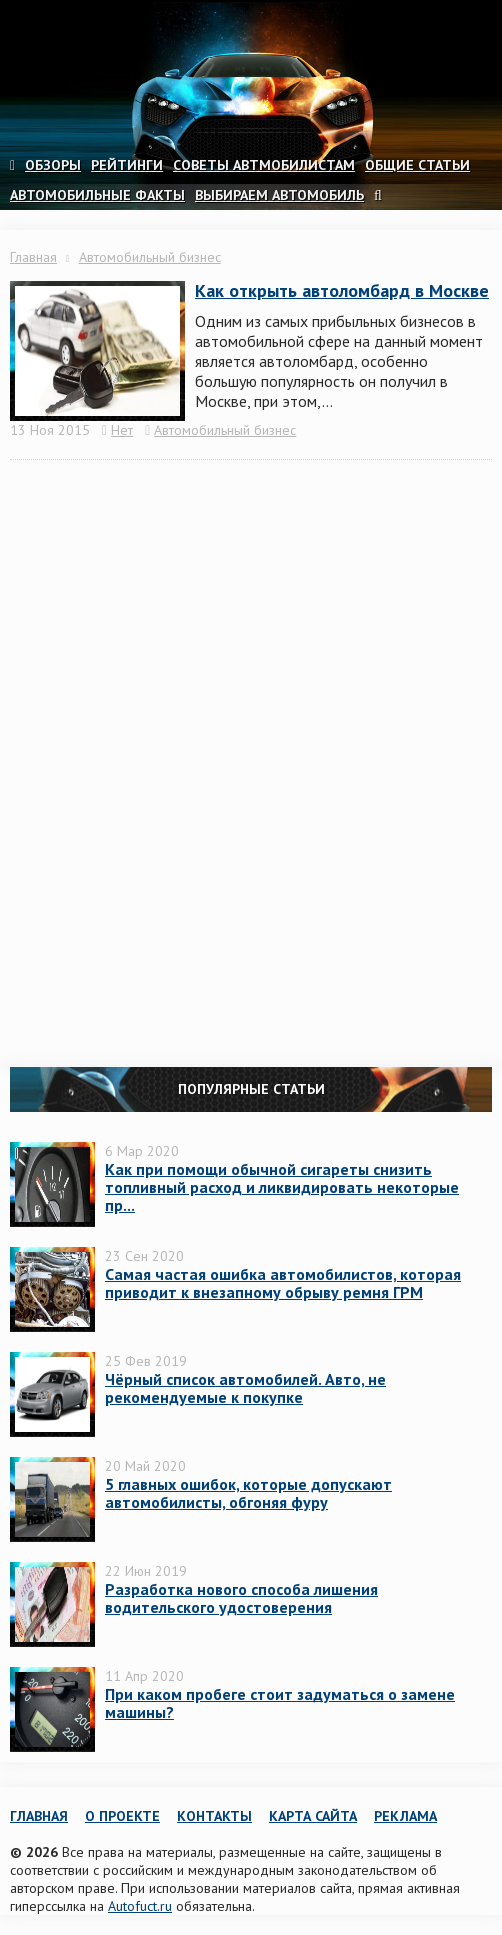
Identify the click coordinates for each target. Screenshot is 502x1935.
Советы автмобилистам (264, 165)
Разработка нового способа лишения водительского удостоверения (241, 1598)
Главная (33, 257)
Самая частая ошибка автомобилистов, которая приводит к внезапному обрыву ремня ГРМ (283, 1283)
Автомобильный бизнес (150, 257)
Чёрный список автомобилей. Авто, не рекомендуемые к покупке (245, 1388)
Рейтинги (127, 165)
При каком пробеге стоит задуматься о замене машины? (280, 1703)
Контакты (214, 1816)
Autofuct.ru (140, 1906)
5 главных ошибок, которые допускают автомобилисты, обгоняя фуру (248, 1493)
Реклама (405, 1816)
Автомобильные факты (97, 195)
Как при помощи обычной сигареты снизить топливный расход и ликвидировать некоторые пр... (282, 1187)
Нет (122, 430)
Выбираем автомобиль (279, 195)
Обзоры (53, 165)
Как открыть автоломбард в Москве (342, 290)
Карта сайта (313, 1816)
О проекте (122, 1816)
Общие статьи (417, 165)
